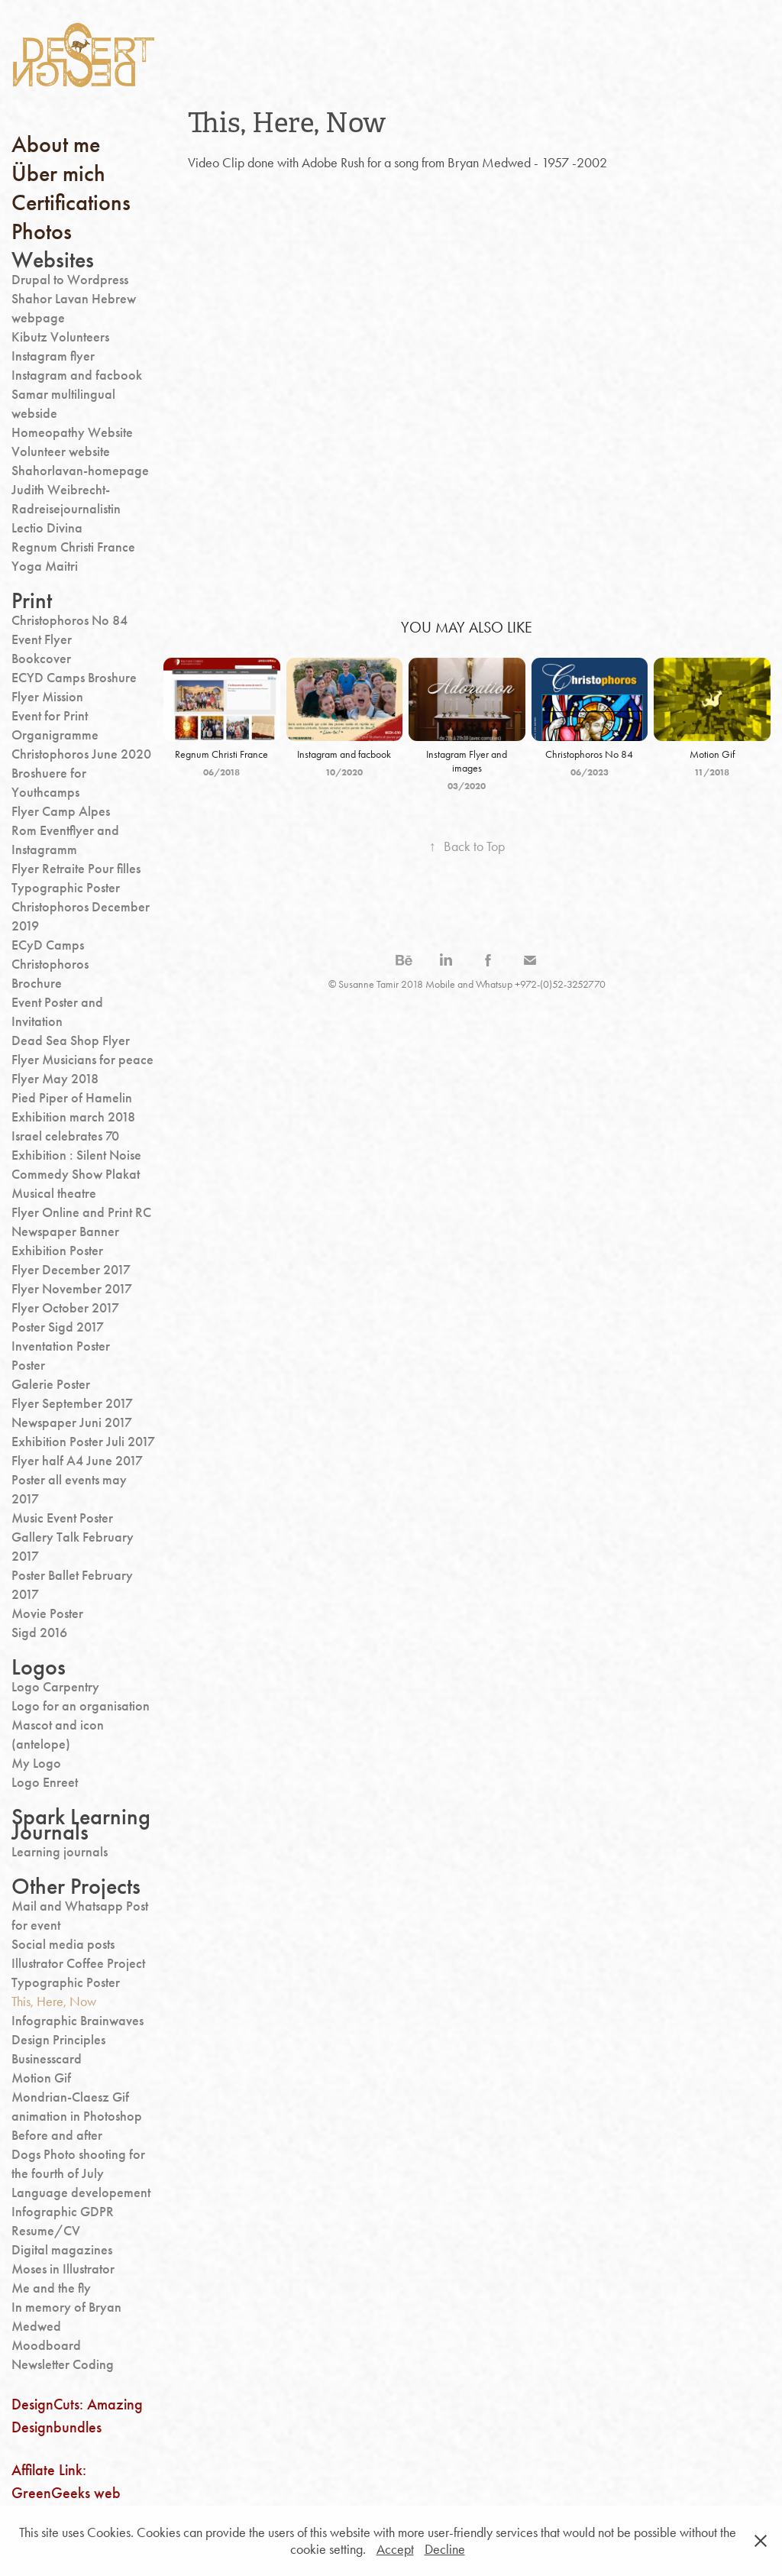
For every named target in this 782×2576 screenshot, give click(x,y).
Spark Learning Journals (80, 1824)
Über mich (58, 173)
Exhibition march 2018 (73, 1116)
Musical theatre (53, 1193)
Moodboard (46, 2345)
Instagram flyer (53, 356)
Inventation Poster (60, 1346)
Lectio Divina (46, 527)
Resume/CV (45, 2230)
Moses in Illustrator (63, 2268)
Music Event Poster (62, 1518)
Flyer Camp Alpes (60, 811)
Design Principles (58, 2039)
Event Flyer (41, 639)
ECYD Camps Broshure (74, 677)
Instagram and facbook (76, 375)
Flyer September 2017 (72, 1403)
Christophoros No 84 (69, 620)
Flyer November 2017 (71, 1288)
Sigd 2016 (39, 1632)
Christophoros (50, 964)
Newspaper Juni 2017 (71, 1422)
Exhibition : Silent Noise (76, 1155)
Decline (445, 2549)
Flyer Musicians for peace (82, 1059)
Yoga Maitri (44, 566)
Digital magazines (61, 2249)
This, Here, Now (53, 2001)
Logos (38, 1667)
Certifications (71, 202)
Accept (395, 2549)
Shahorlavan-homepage (80, 470)
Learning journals (59, 1851)
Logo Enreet (44, 1782)
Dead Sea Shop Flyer (70, 1040)
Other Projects (76, 1886)
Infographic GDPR (62, 2211)
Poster (28, 1365)
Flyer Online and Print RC (81, 1212)
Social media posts (63, 1944)
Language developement (80, 2192)
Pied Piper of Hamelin (71, 1097)
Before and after (56, 2135)
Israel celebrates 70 (65, 1136)
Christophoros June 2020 (81, 754)
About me (55, 144)
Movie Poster (47, 1613)
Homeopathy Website (72, 432)
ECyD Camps (47, 945)
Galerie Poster (50, 1384)
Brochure (36, 983)
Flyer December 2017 (71, 1269)
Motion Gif (41, 2078)
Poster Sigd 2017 (57, 1327)
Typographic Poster (65, 887)
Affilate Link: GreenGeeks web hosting (66, 2493)
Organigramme (55, 735)
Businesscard (46, 2058)
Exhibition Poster (57, 1250)
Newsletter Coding (62, 2364)
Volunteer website (60, 451)
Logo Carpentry (55, 1686)
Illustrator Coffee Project (78, 1963)
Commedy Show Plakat (75, 1174)
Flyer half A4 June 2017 (77, 1460)
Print (31, 600)
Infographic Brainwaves (77, 2020)
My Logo (36, 1763)
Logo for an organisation (80, 1705)
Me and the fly (51, 2288)
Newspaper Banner (65, 1231)
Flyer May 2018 (55, 1078)
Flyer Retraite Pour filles (76, 868)
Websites (52, 259)
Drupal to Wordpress (69, 279)
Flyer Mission (47, 696)
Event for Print (49, 715)
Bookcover (41, 658)
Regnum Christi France (73, 547)
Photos (41, 231)
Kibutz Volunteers (60, 336)
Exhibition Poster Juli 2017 (83, 1441)
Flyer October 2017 (65, 1307)
